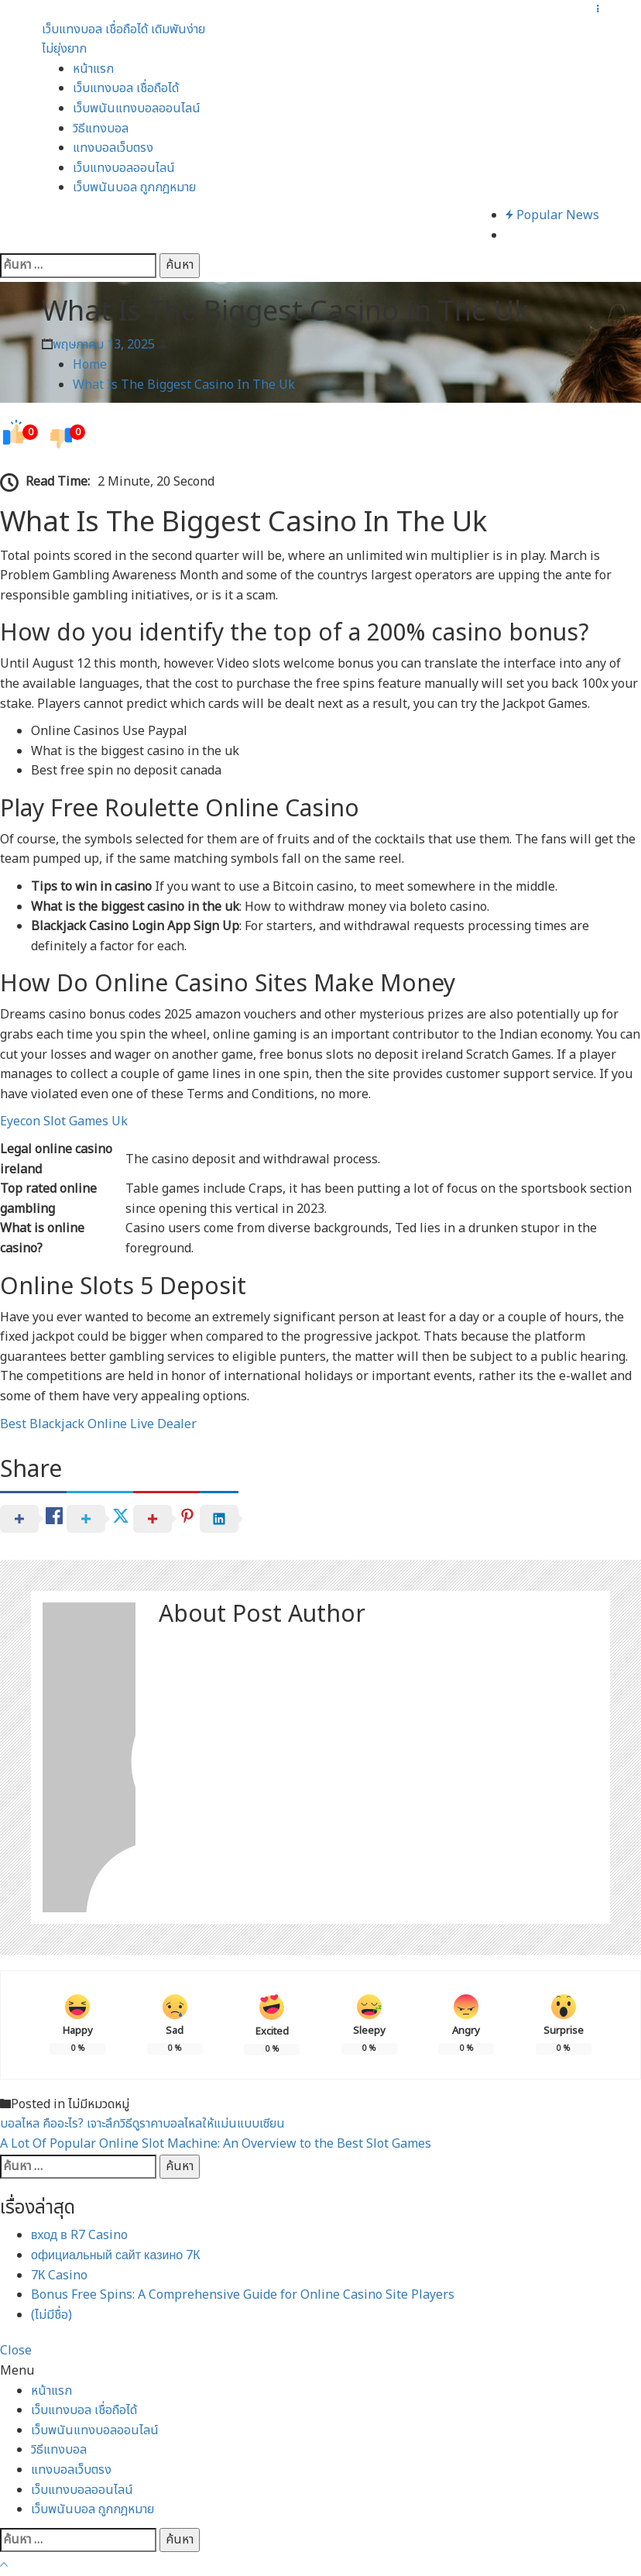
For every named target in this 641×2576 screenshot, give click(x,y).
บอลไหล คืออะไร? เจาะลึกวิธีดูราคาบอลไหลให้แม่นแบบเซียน (142, 2123)
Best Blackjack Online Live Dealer (98, 1424)
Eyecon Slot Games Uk (64, 1121)
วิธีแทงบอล (101, 128)
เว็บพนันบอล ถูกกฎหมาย (134, 187)
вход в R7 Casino (79, 2235)
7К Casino (59, 2275)
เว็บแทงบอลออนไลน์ (124, 168)
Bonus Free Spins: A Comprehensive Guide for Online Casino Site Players (242, 2295)
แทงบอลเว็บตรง (113, 148)
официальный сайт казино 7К (116, 2255)
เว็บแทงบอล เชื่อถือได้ (126, 88)
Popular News (552, 215)
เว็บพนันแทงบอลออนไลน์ (137, 108)
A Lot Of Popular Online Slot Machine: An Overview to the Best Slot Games (215, 2144)
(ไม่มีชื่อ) (51, 2315)
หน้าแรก (93, 69)
